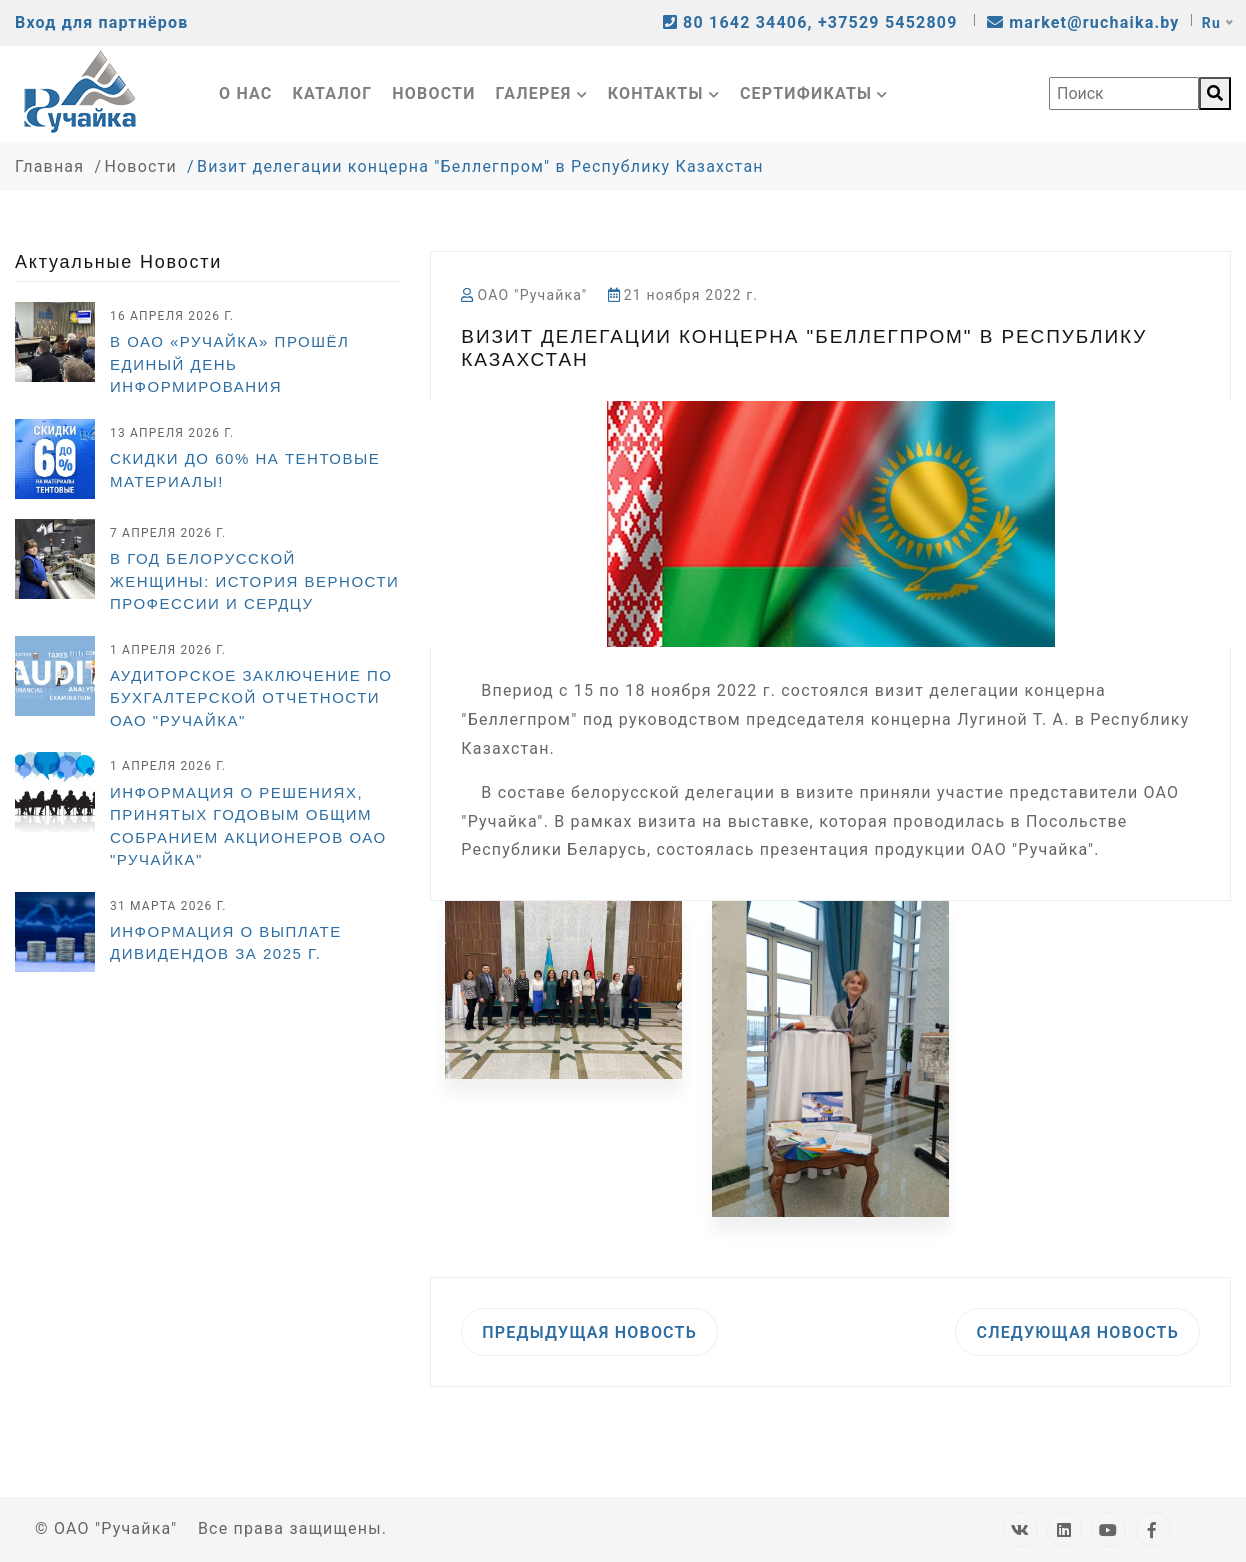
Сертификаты (814, 93)
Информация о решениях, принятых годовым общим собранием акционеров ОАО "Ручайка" (248, 826)
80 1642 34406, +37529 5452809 (813, 22)
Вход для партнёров (101, 22)
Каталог (333, 93)
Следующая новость (1077, 1332)
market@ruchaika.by (1083, 22)
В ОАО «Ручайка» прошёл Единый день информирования (229, 364)
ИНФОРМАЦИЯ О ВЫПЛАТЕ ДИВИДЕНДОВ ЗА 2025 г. (226, 943)
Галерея (542, 93)
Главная (49, 166)
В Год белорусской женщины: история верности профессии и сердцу (254, 581)
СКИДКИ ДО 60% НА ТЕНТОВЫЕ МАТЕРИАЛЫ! (245, 470)
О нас (246, 93)
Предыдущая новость (589, 1332)
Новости (433, 93)
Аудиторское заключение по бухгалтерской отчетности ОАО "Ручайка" (251, 698)
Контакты (664, 93)
